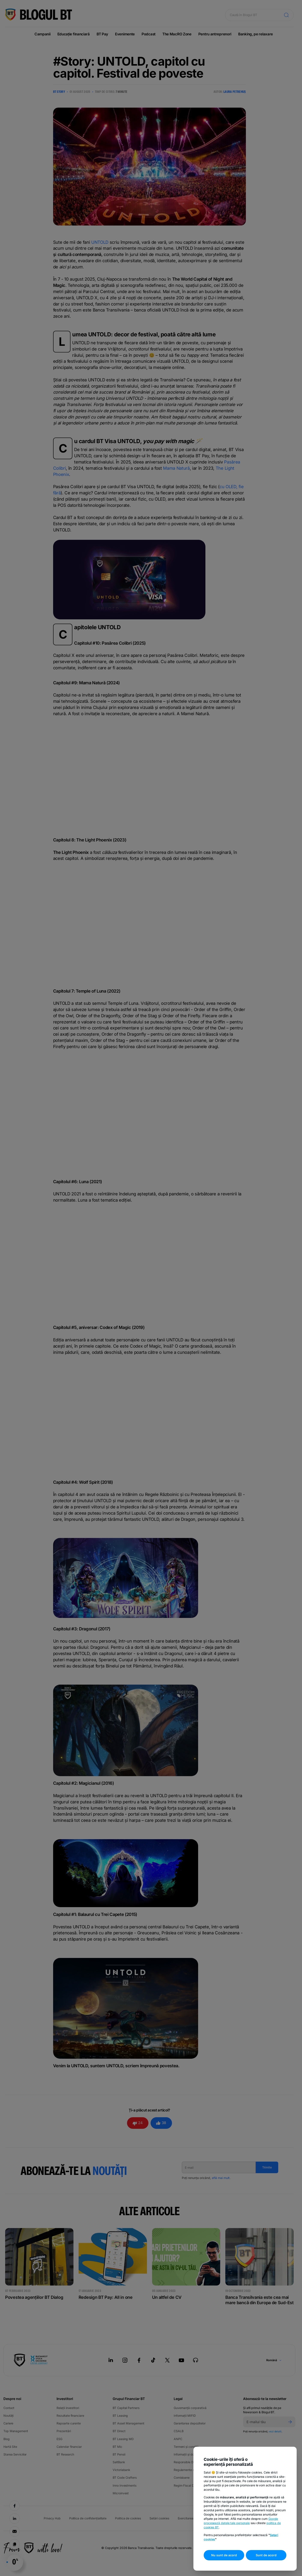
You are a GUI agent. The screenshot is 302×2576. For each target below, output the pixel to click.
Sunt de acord (266, 2555)
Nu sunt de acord (224, 2555)
